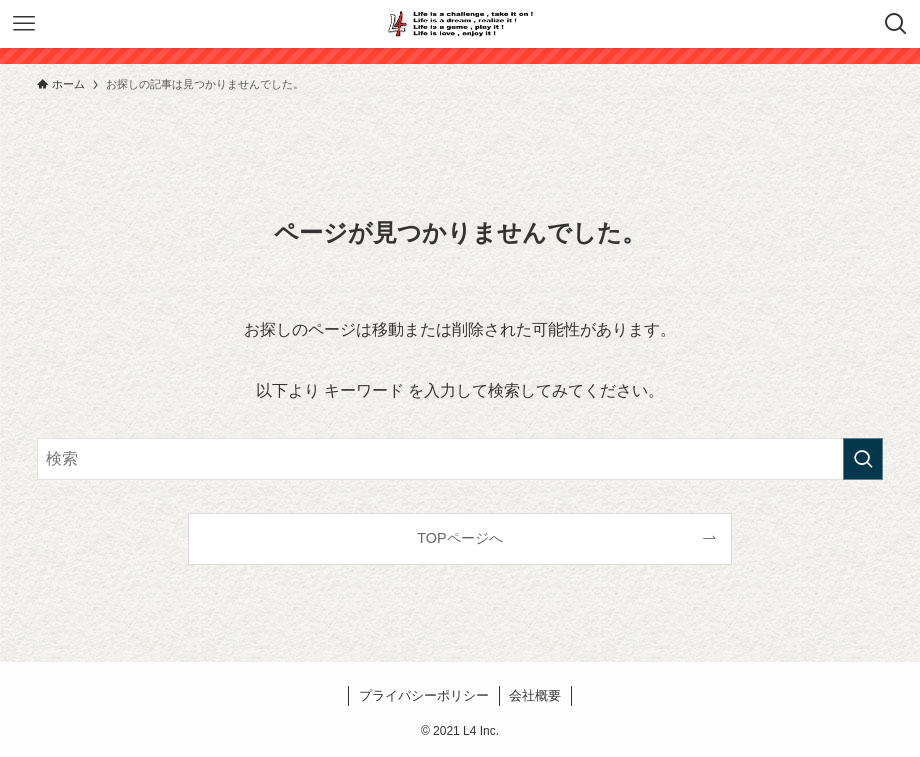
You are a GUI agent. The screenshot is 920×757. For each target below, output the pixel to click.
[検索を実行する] (863, 459)
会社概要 (535, 695)
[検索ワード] (460, 459)
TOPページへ (459, 538)
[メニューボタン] (24, 24)
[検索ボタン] (896, 24)
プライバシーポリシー (424, 695)
